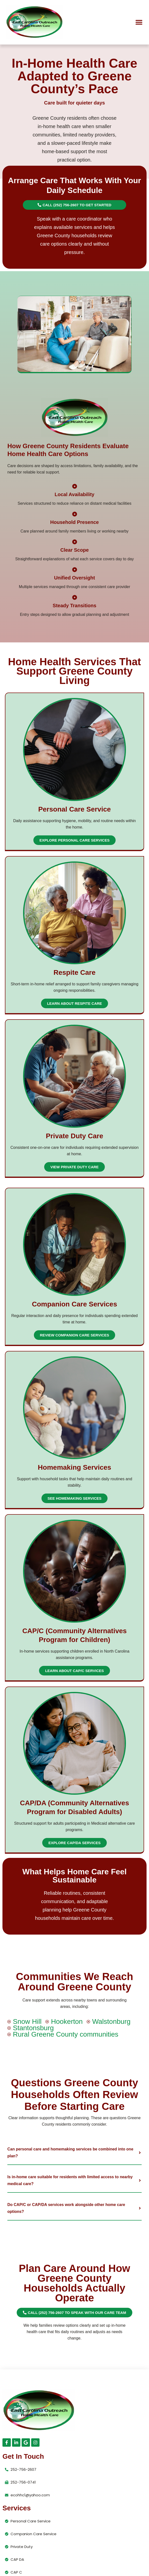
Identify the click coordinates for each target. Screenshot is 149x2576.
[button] (139, 22)
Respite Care (74, 972)
